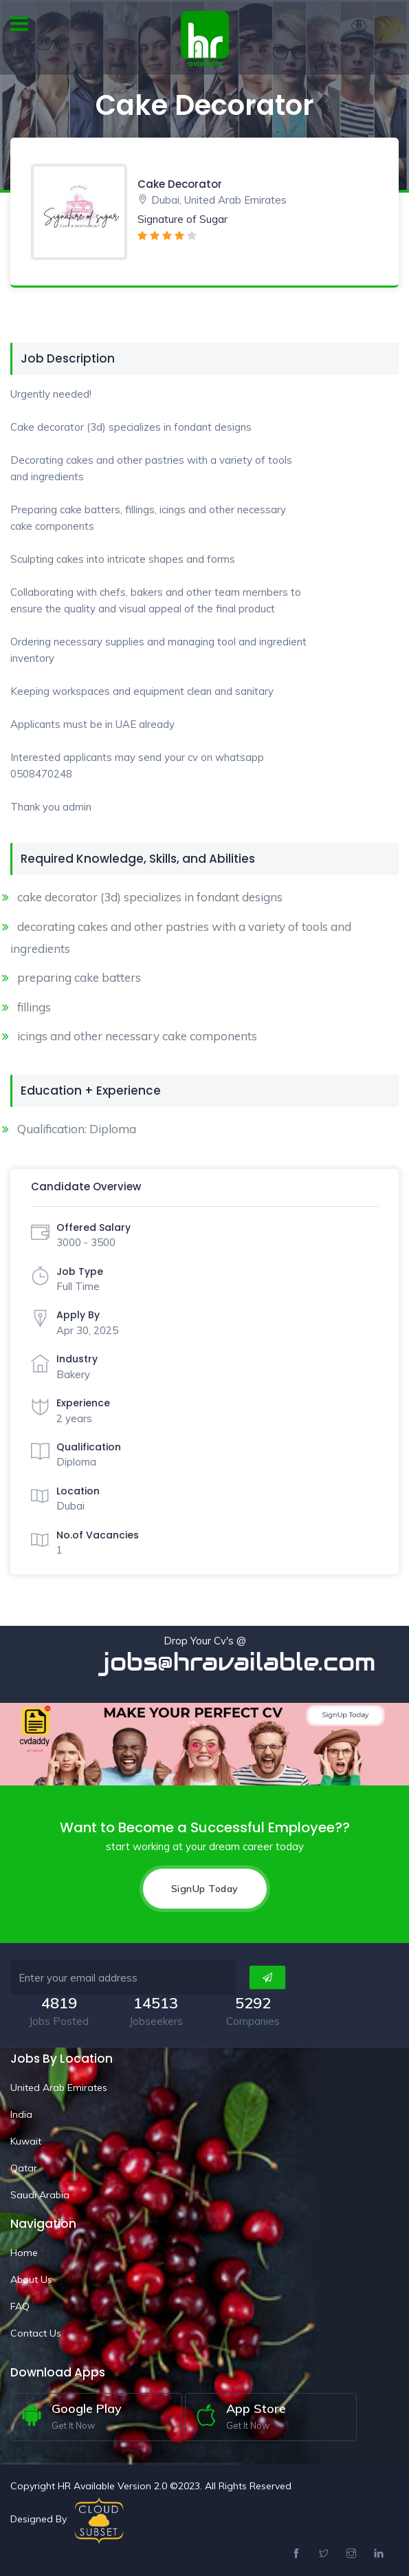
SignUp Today (205, 1888)
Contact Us (35, 2333)
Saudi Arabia (39, 2195)
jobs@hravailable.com (249, 1661)
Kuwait (25, 2141)
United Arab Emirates (58, 2087)
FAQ (20, 2306)
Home (24, 2252)
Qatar (23, 2168)
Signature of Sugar (182, 219)
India (21, 2114)
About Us (31, 2279)
